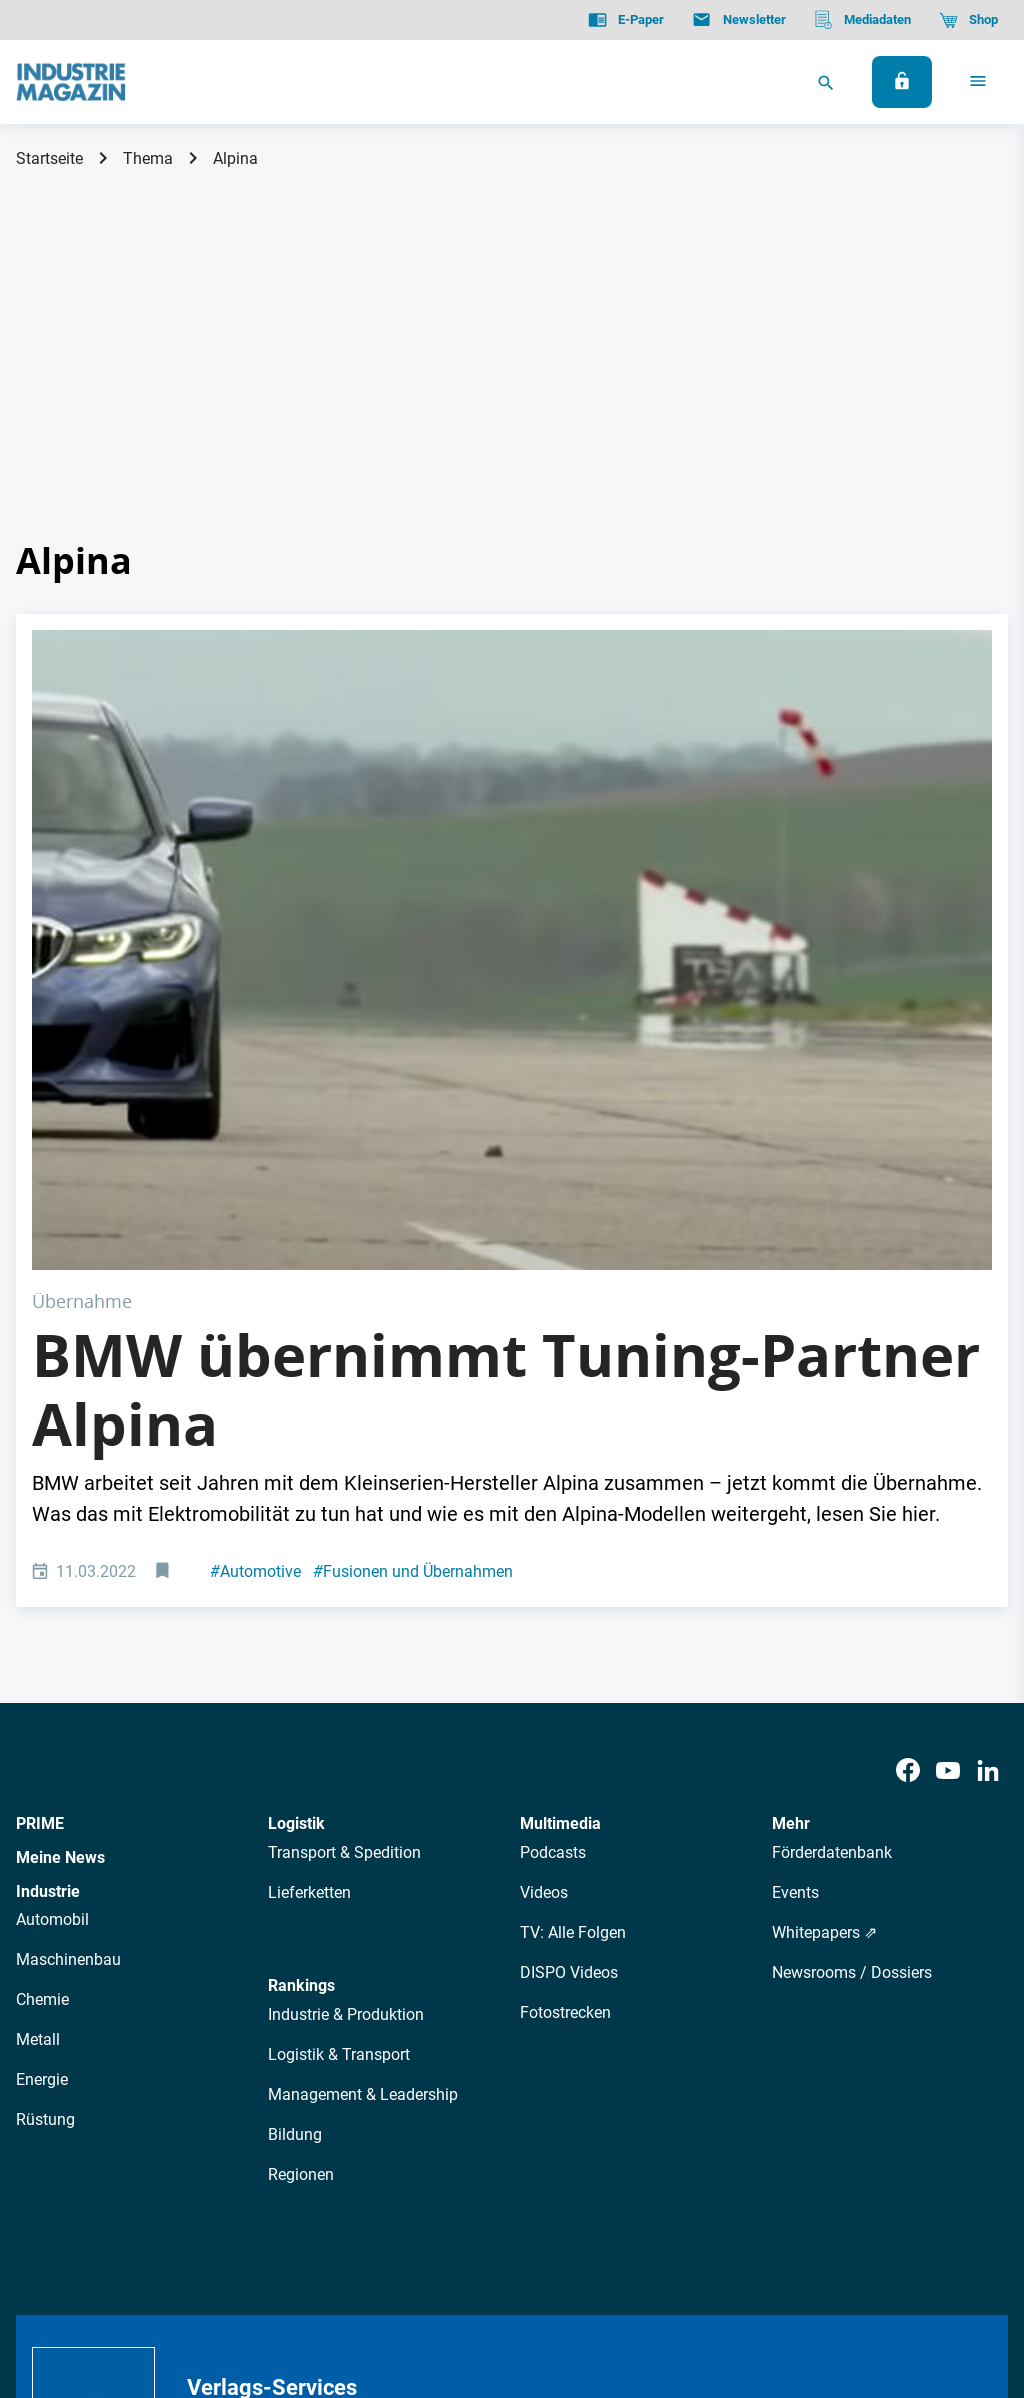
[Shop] (968, 20)
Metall (38, 1719)
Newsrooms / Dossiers (852, 1652)
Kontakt (306, 2281)
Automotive (255, 1251)
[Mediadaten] (862, 20)
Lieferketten (309, 1572)
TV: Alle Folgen (573, 1612)
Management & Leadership (363, 1774)
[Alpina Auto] (512, 790)
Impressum (223, 2281)
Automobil (52, 1599)
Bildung (295, 1814)
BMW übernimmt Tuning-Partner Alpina (506, 1070)
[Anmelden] (902, 82)
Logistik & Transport (339, 1734)
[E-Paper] (626, 20)
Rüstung (45, 1799)
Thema (148, 158)
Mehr (791, 1503)
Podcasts (553, 1532)
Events (795, 1572)
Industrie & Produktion (346, 1694)
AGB (152, 2281)
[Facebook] (908, 1451)
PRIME (40, 1503)
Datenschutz (76, 2281)
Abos (466, 2104)
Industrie (48, 1571)
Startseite (49, 158)
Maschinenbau (68, 1639)
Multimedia (560, 1503)
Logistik (296, 1503)
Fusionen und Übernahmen (413, 1251)
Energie (42, 1759)
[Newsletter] (738, 20)
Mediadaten (605, 2104)
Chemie (42, 1679)
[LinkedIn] (988, 1451)
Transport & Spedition (344, 1532)
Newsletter (395, 2104)
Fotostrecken (565, 1692)
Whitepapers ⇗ (824, 1612)
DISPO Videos (569, 1652)
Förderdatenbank (832, 1532)
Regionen (301, 1854)
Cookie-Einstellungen (423, 2281)
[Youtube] (948, 1451)
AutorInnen (303, 2104)
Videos (544, 1572)
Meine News (60, 1537)
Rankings (301, 1665)
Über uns (218, 2104)
